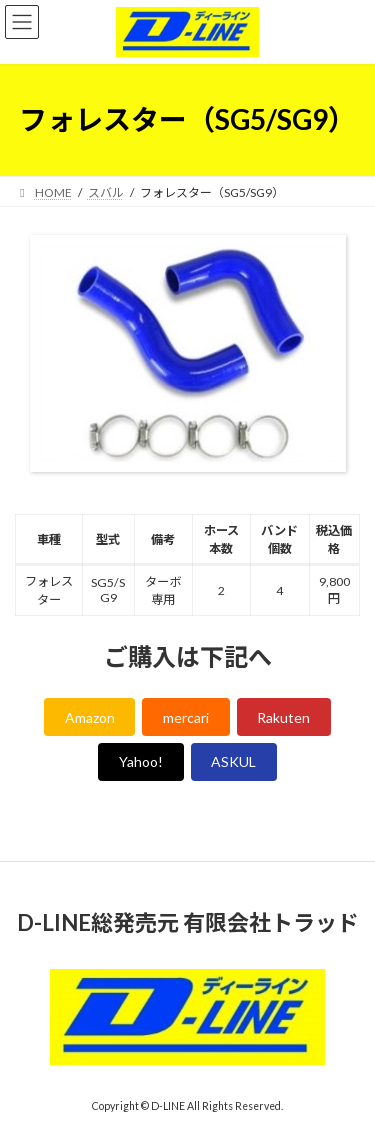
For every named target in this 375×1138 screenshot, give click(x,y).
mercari (186, 717)
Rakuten (283, 717)
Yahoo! (141, 761)
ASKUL (233, 761)
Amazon (90, 717)
